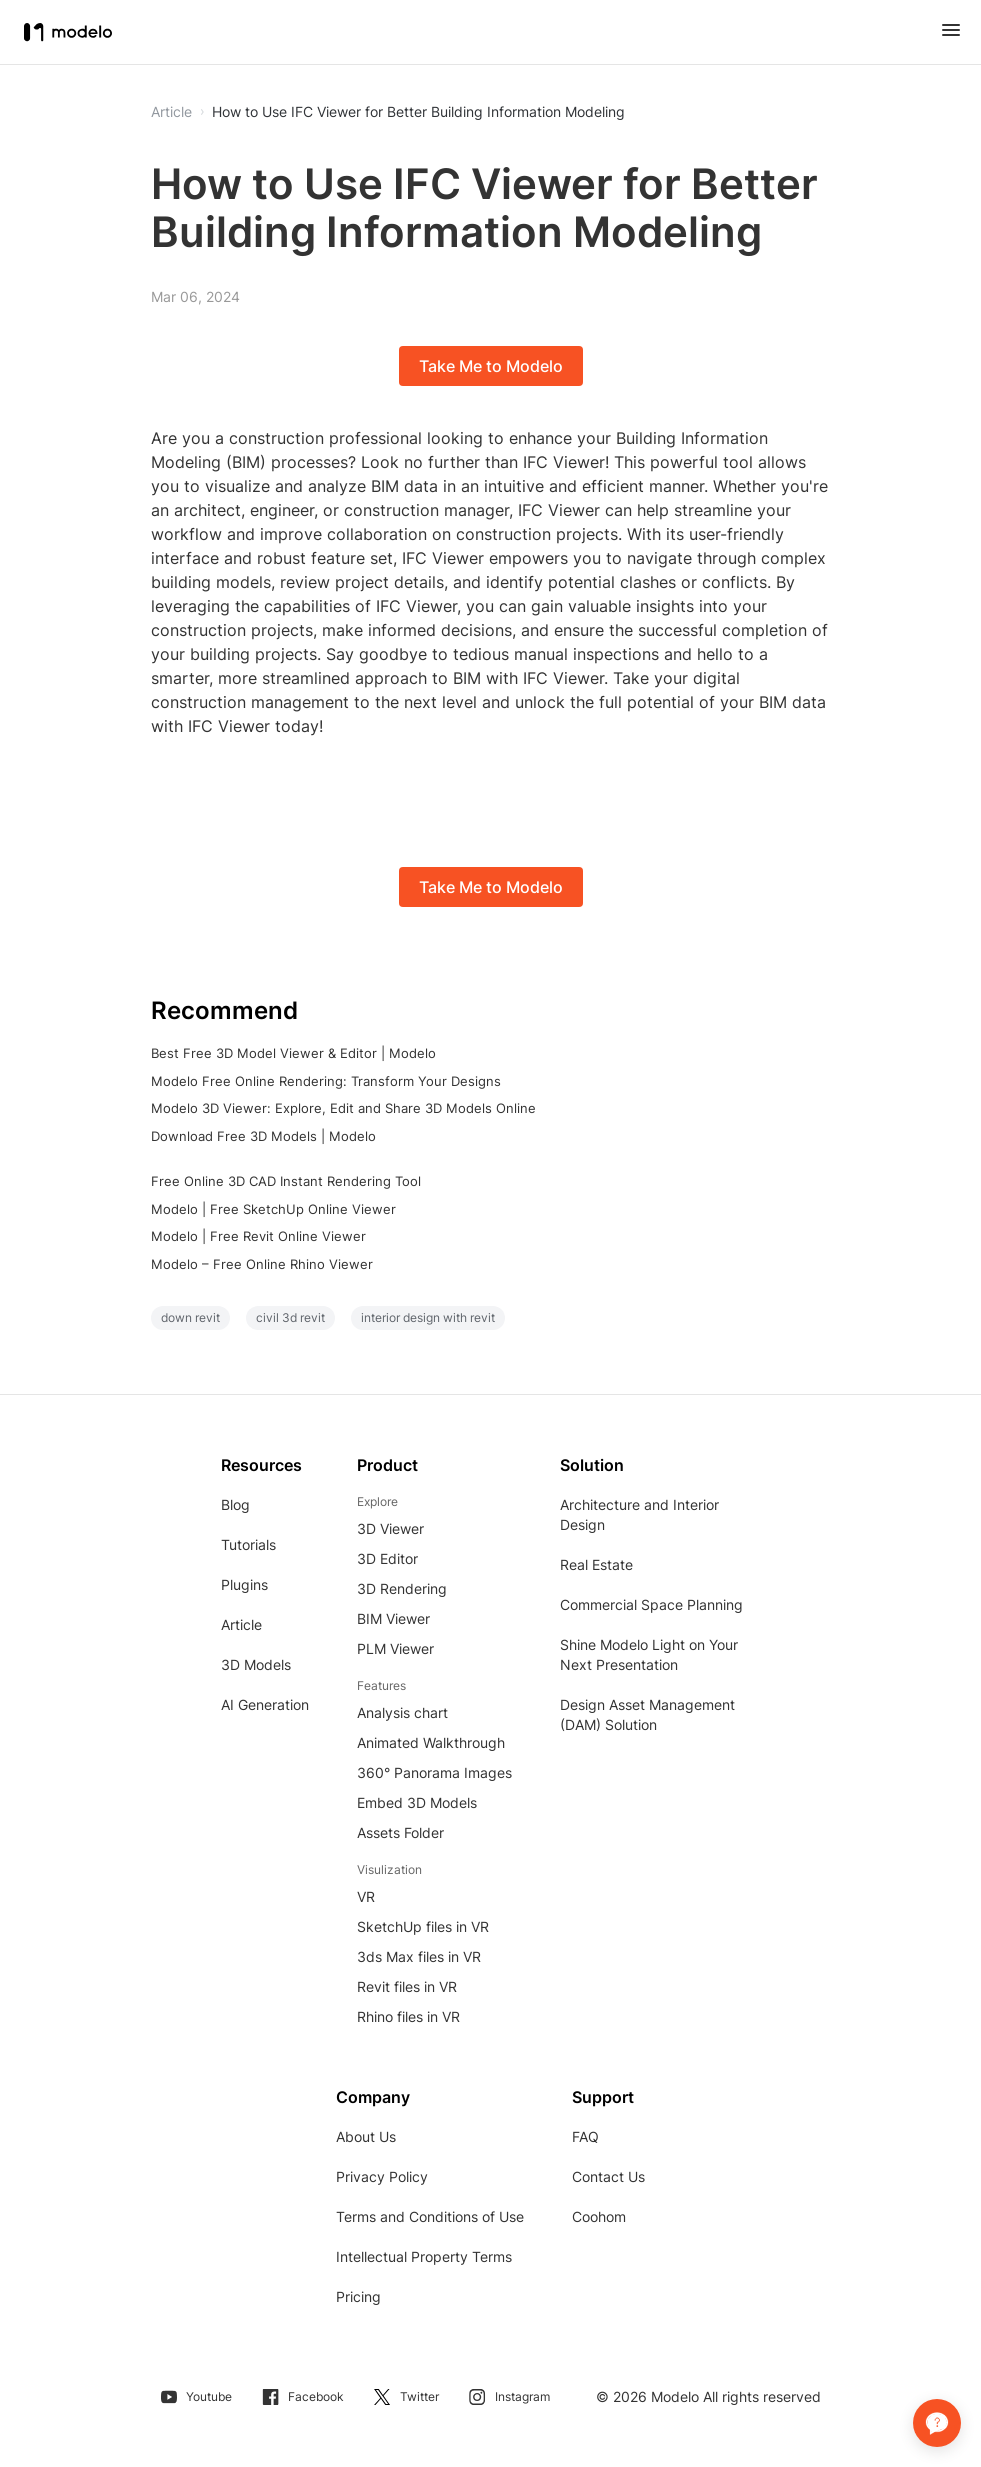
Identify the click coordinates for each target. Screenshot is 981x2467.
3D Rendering (402, 1588)
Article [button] (171, 112)
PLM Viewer (395, 1648)
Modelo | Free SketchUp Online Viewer (273, 1209)
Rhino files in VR (408, 2016)
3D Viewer (390, 1528)
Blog (235, 1504)
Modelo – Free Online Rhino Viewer (262, 1264)
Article (241, 1624)
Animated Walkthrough (431, 1742)
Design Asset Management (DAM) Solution (647, 1714)
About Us (366, 2136)
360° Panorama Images (434, 1772)
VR (366, 1896)
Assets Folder (400, 1832)
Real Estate (596, 1564)
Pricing (358, 2296)
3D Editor (387, 1558)
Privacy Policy (382, 2176)
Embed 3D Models (417, 1802)
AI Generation (265, 1704)
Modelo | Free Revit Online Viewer (258, 1236)
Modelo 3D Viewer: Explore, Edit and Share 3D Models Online (343, 1108)
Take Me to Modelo (491, 366)
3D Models (256, 1664)
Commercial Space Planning (651, 1604)
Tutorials (248, 1544)
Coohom (599, 2216)
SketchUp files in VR (423, 1926)
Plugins (244, 1584)
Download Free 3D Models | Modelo (263, 1136)
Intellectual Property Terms (424, 2256)
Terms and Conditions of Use (430, 2216)
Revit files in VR (407, 1986)
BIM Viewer (393, 1618)
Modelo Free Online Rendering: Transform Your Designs (326, 1081)
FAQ (585, 2136)
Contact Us (608, 2176)
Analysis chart (402, 1712)
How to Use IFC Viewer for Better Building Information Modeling (418, 112)
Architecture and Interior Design (639, 1514)
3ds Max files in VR (419, 1956)
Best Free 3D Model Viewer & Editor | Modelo (293, 1053)
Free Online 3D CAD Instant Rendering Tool (286, 1181)
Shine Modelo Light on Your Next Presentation (649, 1654)
